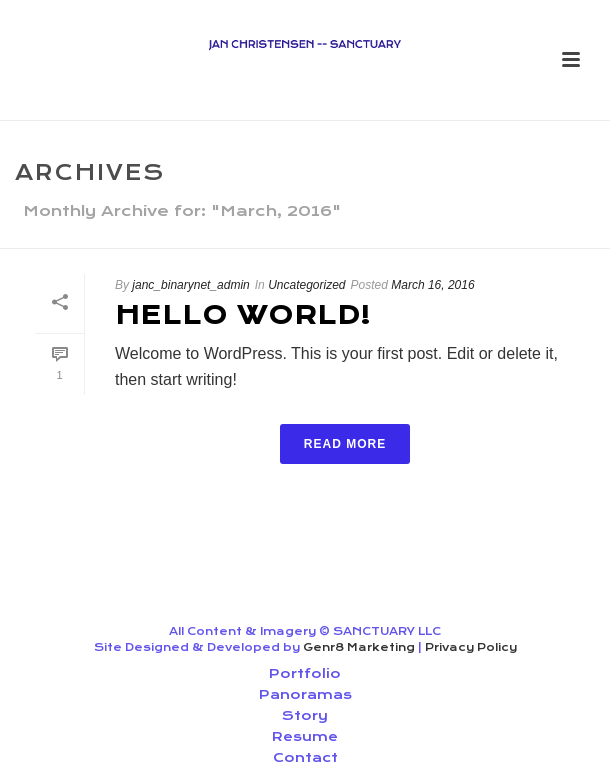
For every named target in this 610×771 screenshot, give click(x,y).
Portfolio (305, 673)
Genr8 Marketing (359, 647)
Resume (305, 736)
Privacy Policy (471, 647)
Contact (305, 757)
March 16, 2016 (432, 285)
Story (305, 715)
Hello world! (243, 315)
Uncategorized (306, 285)
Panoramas (305, 694)
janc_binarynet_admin (190, 285)
